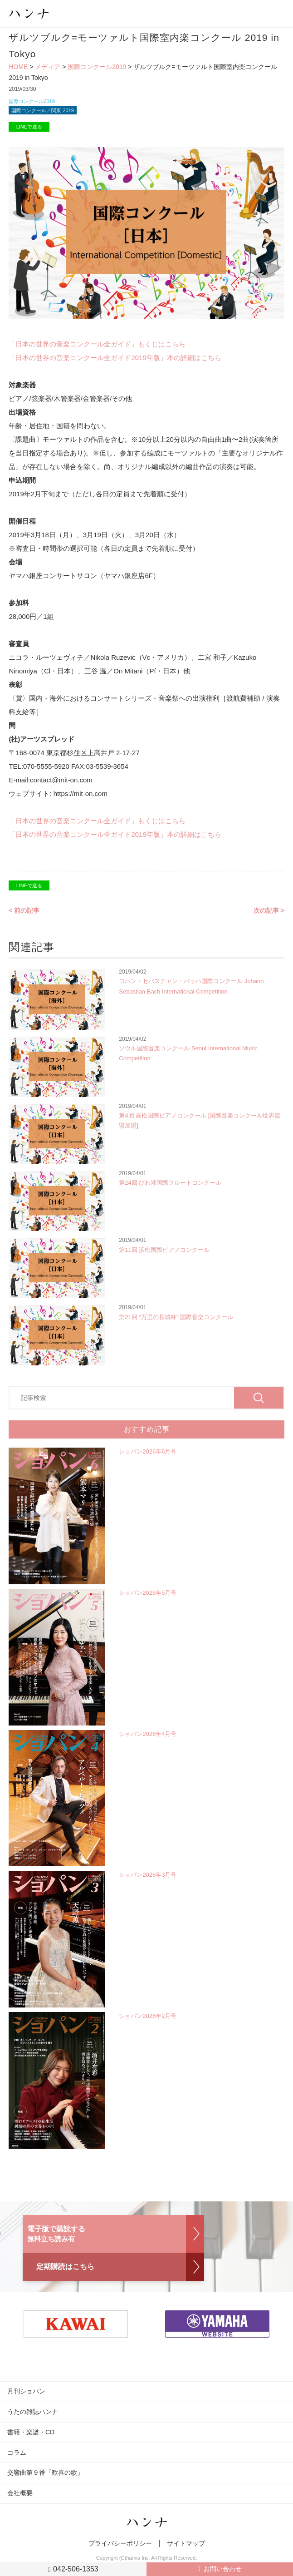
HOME (18, 66)
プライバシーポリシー (120, 2543)
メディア (47, 66)
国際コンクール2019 (97, 66)
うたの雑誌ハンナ (32, 2411)
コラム (16, 2452)
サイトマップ (186, 2543)
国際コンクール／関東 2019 (42, 110)
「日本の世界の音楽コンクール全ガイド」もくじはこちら (97, 344)
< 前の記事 (24, 910)
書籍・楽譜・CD (30, 2432)
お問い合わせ (223, 2568)
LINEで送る (29, 126)
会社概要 (20, 2493)
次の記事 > (269, 910)
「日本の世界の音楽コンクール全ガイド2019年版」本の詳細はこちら (115, 357)
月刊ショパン (26, 2391)
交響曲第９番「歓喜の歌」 (45, 2472)
